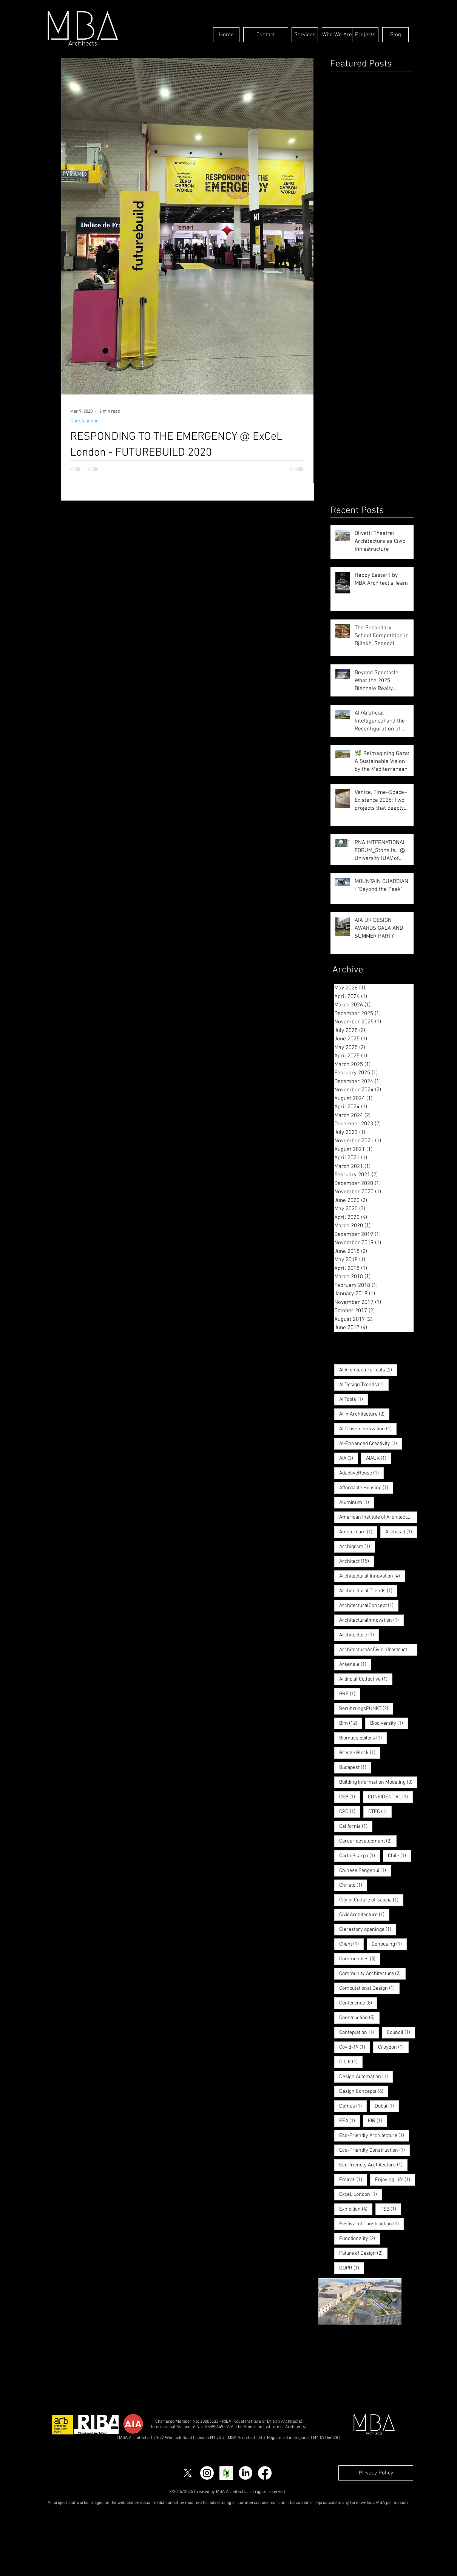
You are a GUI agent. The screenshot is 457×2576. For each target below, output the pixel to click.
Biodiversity (389, 1723)
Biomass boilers (363, 1738)
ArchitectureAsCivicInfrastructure (378, 1649)
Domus (353, 2106)
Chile (399, 1855)
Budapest (355, 1767)
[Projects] (365, 34)
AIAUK (378, 1458)
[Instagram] (207, 2473)
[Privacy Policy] (375, 2472)
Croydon (393, 2047)
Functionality (359, 2238)
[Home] (226, 34)
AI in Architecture (364, 1414)
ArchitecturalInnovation (371, 1620)
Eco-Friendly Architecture (374, 2135)
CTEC (380, 1811)
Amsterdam (358, 1531)
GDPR (351, 2268)
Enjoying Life (395, 2179)
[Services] (305, 34)
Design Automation (366, 2076)
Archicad (401, 1531)
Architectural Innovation (372, 1576)
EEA (349, 2120)
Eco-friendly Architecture (373, 2165)
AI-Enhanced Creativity (370, 1443)
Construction (84, 421)
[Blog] (395, 34)
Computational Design (369, 1988)
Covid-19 (354, 2047)
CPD (349, 1811)
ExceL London (360, 2194)
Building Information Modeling (378, 1782)
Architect (356, 1561)
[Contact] (265, 34)
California (355, 1826)
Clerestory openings (367, 1929)
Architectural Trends (368, 1590)
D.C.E (351, 2061)
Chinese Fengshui (365, 1870)
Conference (358, 2003)
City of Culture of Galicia (371, 1900)
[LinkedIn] (245, 2473)
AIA (348, 1458)
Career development (368, 1841)
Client (351, 1944)
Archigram (357, 1546)
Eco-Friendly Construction (374, 2150)
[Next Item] (389, 2301)
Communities (359, 1958)
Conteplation (359, 2032)
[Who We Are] (337, 34)
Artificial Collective (365, 1679)
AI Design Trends (364, 1384)
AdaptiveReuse (361, 1473)
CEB (349, 1796)
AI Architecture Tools (368, 1370)
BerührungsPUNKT (366, 1708)
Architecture (359, 1635)
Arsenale (355, 1664)
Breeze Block (359, 1752)
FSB (390, 2209)
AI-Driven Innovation (368, 1428)
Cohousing (389, 1944)
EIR (377, 2120)
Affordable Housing (366, 1487)
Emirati (353, 2179)
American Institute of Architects (378, 1517)
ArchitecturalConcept (368, 1605)
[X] (188, 2473)
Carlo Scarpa (359, 1855)
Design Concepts (363, 2091)
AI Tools (353, 1399)
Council (401, 2032)
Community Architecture (372, 1973)
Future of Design (363, 2253)
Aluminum (356, 1502)
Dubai (387, 2106)
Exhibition (355, 2209)
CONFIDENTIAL (390, 1796)
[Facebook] (265, 2473)
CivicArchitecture (364, 1914)
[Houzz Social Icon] (226, 2473)
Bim (350, 1723)
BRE (349, 1693)
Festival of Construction (371, 2223)
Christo (353, 1885)
